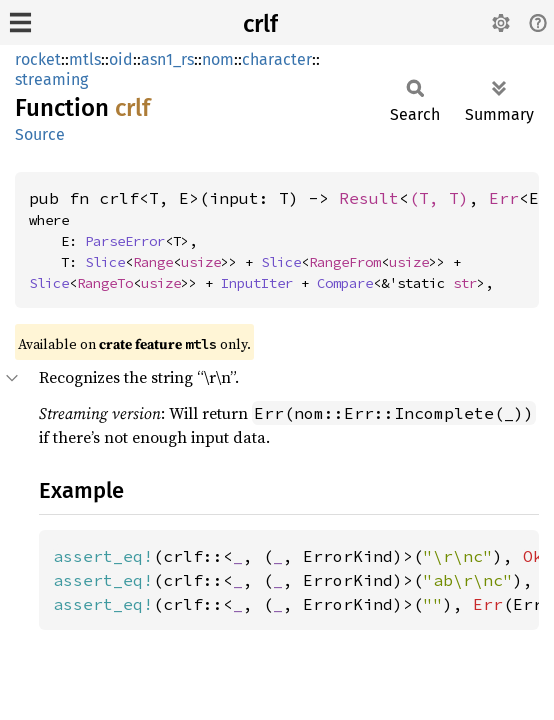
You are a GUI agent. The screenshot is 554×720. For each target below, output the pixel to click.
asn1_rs (167, 59)
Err (504, 198)
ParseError (125, 241)
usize (201, 262)
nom (218, 59)
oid (121, 59)
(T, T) (439, 198)
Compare (345, 283)
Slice (105, 262)
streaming (51, 79)
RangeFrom (345, 262)
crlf (260, 24)
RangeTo (105, 283)
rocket (38, 59)
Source (40, 134)
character (277, 59)
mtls (85, 59)
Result (369, 198)
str (465, 283)
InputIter (257, 283)
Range (153, 262)
